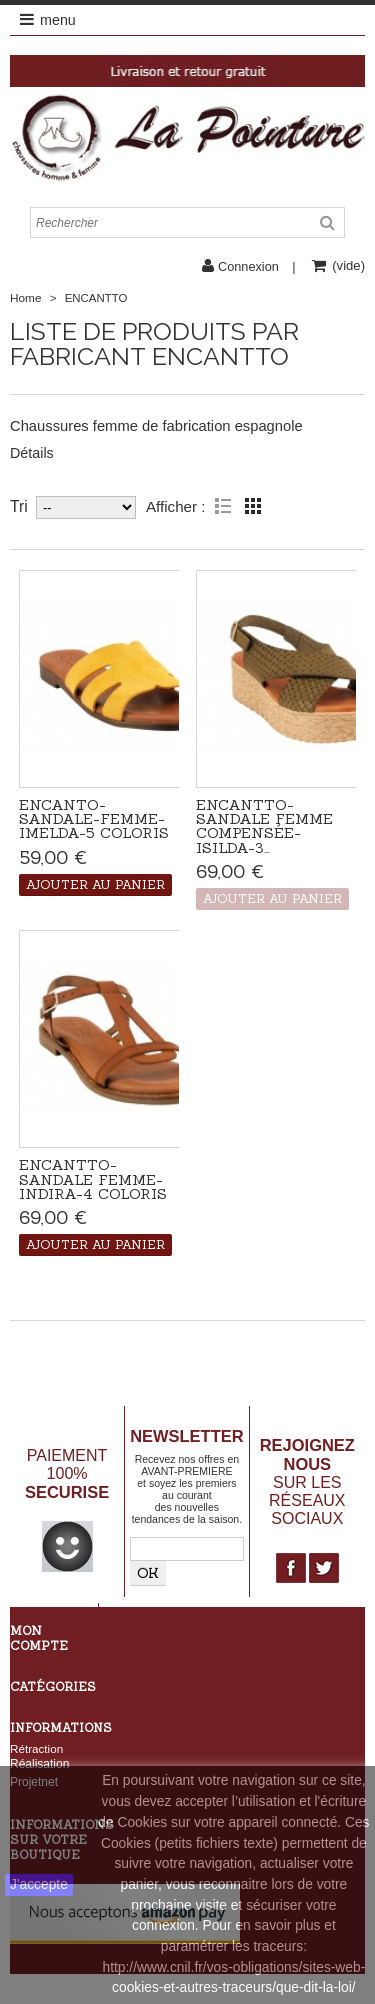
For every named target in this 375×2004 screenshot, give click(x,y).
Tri (19, 506)
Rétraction (36, 1748)
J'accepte (39, 1884)
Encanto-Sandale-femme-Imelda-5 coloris (94, 819)
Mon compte (39, 1638)
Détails (32, 453)
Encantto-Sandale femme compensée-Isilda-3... (264, 826)
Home (25, 298)
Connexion (248, 266)
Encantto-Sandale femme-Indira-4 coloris (93, 1179)
